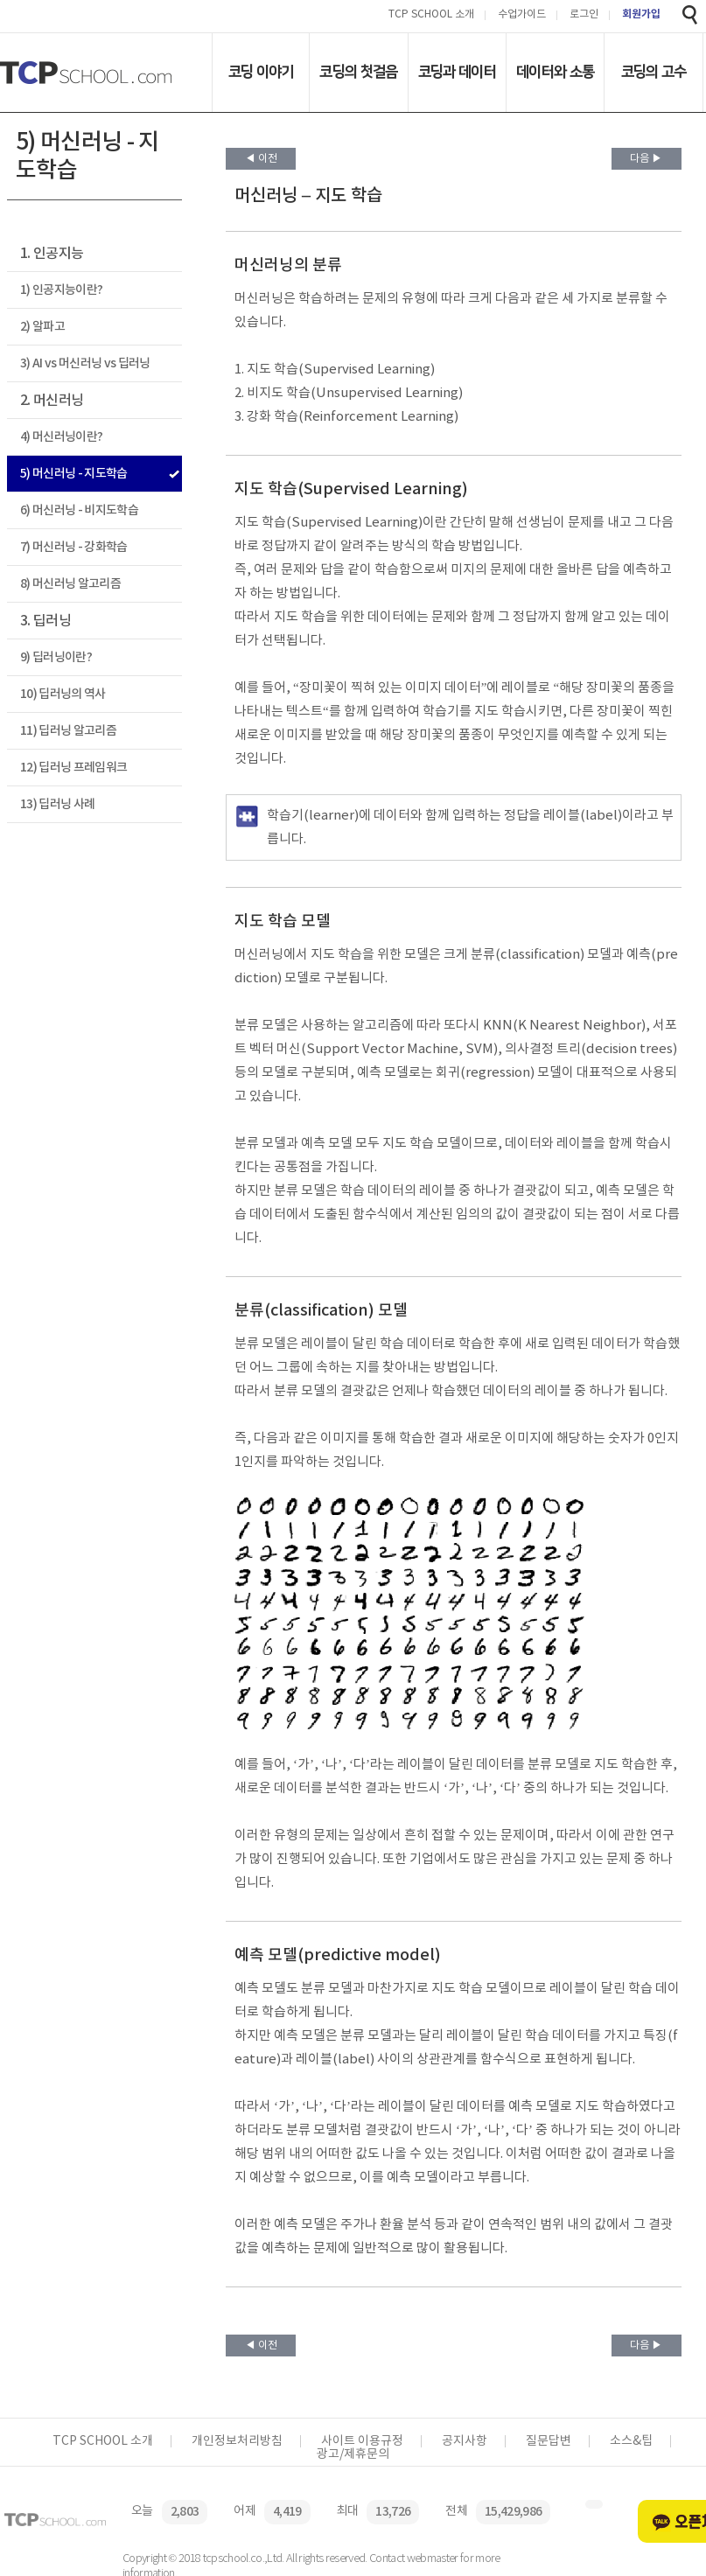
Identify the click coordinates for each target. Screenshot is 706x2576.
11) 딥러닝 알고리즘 (68, 730)
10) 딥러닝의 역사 (63, 694)
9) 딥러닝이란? (56, 657)
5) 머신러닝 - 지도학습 (74, 473)
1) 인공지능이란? (61, 290)
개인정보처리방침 (237, 2441)
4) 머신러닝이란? (61, 436)
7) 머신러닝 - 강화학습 (74, 547)
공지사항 (464, 2441)
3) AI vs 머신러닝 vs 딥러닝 (85, 363)
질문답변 (548, 2441)
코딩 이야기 (261, 72)
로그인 (584, 15)
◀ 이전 (261, 158)
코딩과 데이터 (457, 72)
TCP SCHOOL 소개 (431, 15)
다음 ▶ (646, 158)
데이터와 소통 (555, 72)
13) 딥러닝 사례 (57, 804)
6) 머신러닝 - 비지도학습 (79, 510)
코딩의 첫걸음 (358, 72)
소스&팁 (631, 2441)
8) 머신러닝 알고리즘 (70, 583)
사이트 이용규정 (362, 2441)
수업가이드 (522, 15)
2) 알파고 (42, 326)
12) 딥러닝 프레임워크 (73, 767)
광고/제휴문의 (353, 2454)
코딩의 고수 (654, 72)
